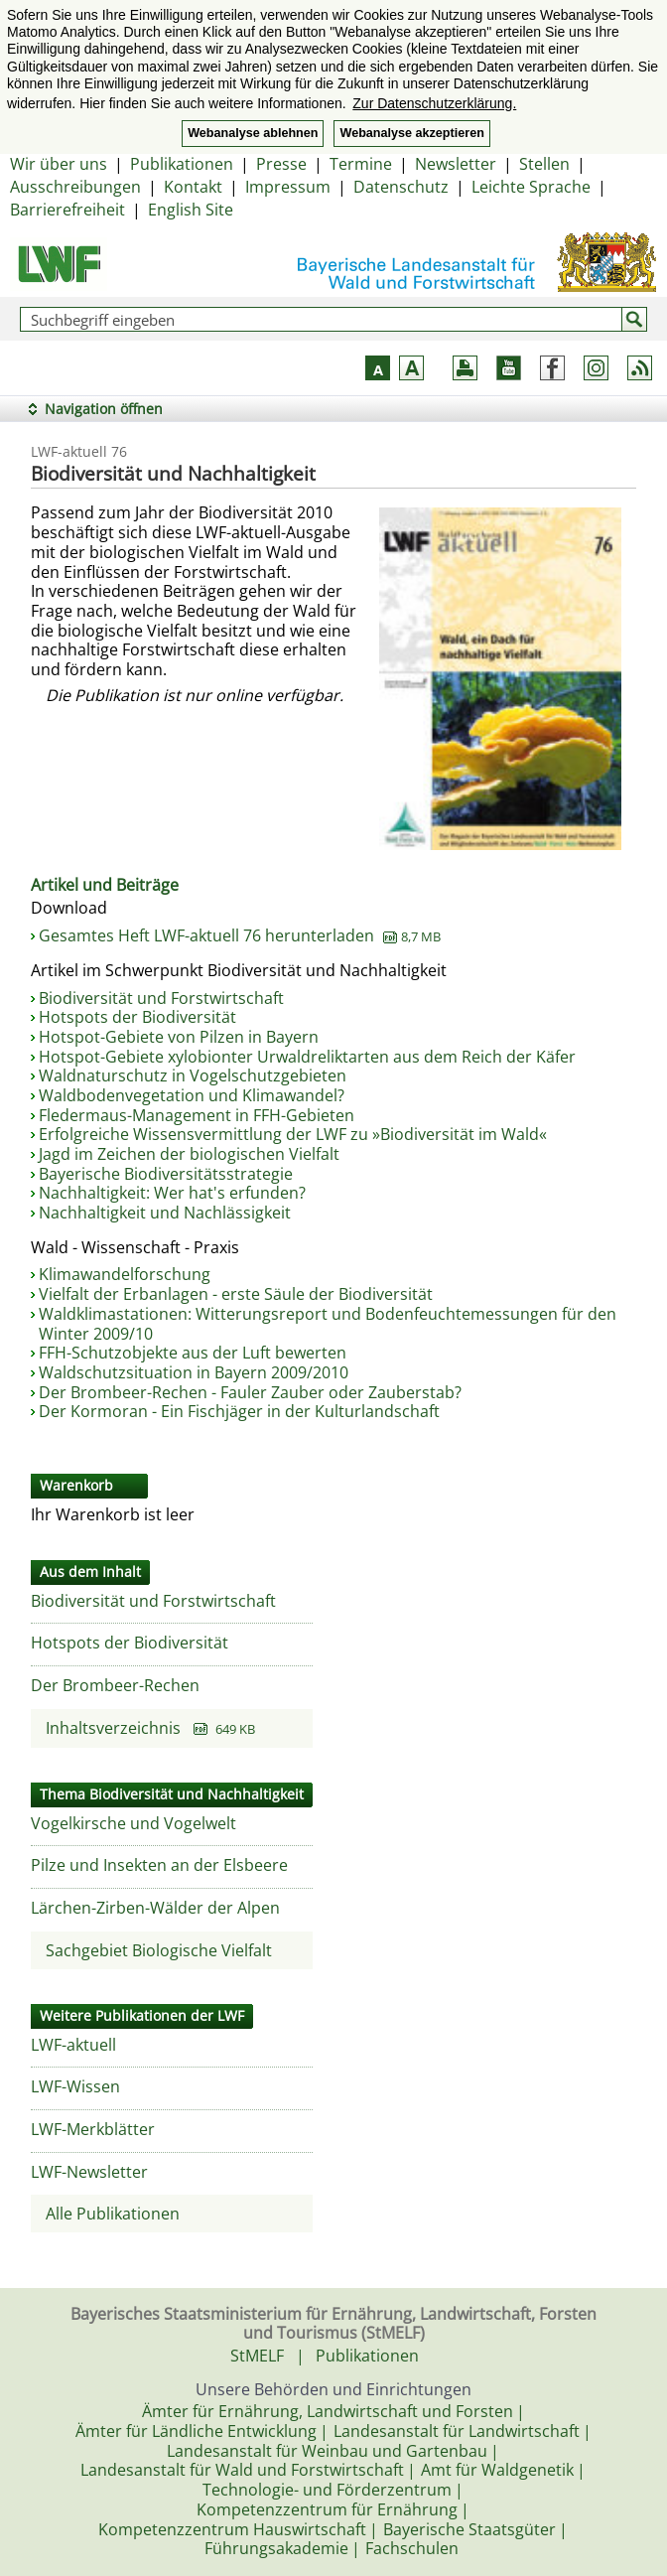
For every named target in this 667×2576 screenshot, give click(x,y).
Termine (361, 164)
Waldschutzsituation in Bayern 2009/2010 (193, 1372)
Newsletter (455, 164)
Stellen (544, 164)
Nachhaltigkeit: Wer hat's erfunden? (172, 1193)
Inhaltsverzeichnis (150, 1728)
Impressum (288, 187)
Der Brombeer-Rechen (115, 1685)
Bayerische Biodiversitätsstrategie (166, 1174)
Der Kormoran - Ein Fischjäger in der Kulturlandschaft (239, 1411)
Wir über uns (58, 164)
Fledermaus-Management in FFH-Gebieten (196, 1115)
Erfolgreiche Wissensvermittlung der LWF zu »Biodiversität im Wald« (293, 1134)
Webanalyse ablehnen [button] (253, 133)
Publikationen (181, 164)
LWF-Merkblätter (93, 2129)
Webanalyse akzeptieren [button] (411, 133)
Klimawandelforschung (124, 1274)
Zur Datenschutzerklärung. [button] (434, 103)
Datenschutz (401, 187)
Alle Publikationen (113, 2213)
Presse (281, 164)
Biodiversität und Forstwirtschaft (161, 998)
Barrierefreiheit (67, 209)
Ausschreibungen (75, 187)
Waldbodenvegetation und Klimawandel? (191, 1095)
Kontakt (193, 187)
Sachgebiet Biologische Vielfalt (159, 1950)
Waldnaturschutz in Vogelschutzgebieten (192, 1075)
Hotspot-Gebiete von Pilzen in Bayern (179, 1037)
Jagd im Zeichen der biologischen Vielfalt (189, 1154)
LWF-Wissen (75, 2086)
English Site (190, 209)
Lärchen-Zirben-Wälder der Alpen (155, 1908)
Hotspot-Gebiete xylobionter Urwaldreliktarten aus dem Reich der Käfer (307, 1057)
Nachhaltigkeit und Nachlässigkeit (165, 1212)
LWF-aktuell (73, 2045)
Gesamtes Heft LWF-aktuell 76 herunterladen (240, 935)
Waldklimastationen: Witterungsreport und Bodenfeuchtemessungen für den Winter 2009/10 (327, 1324)
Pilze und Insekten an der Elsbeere (159, 1865)
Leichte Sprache (531, 187)
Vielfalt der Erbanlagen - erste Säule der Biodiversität (236, 1294)
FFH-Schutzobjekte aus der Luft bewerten (192, 1352)
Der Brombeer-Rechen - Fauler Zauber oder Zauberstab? (250, 1392)
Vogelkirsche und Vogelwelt (133, 1823)
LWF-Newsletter (89, 2172)
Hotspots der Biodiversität (137, 1017)
